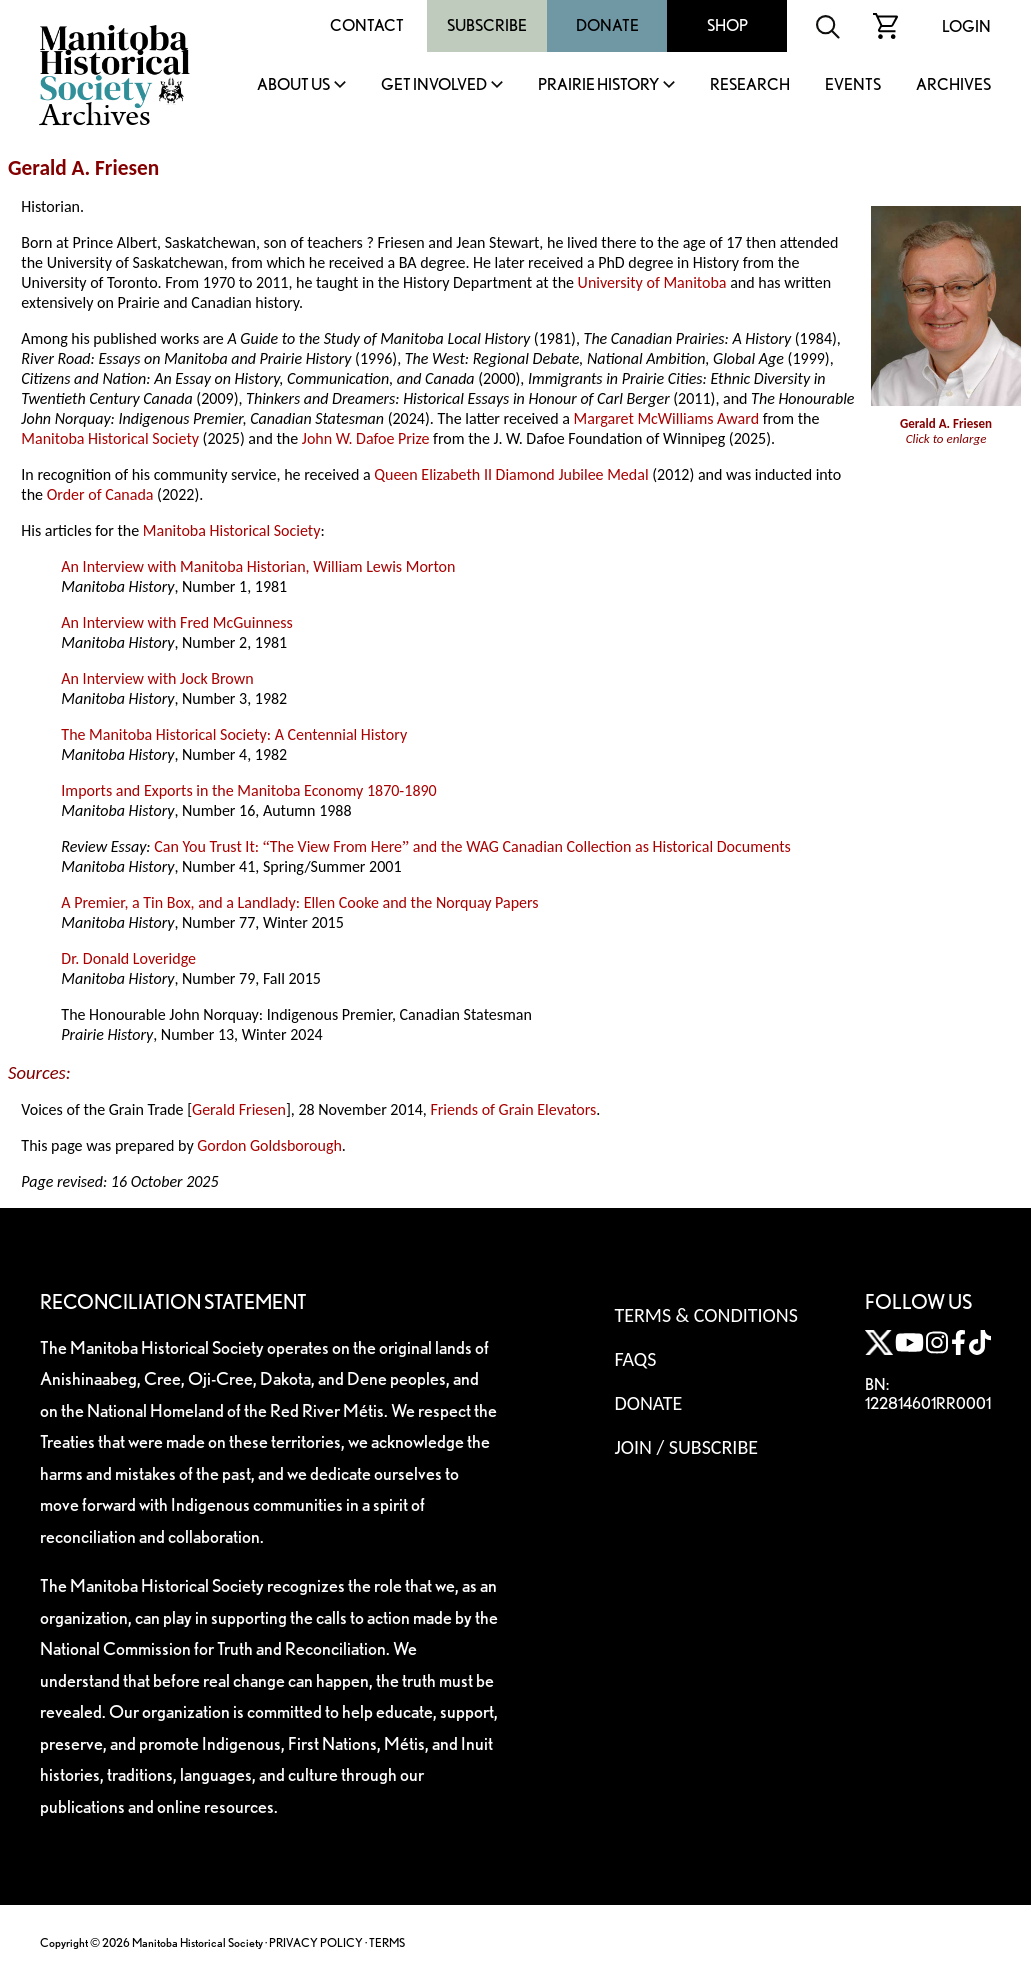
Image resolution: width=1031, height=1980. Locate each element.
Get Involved (434, 85)
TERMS (387, 1942)
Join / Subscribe (686, 1447)
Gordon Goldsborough (269, 1145)
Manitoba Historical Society (110, 438)
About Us (293, 85)
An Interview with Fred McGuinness (176, 622)
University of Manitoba (652, 282)
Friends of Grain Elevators (513, 1109)
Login (966, 26)
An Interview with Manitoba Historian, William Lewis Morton (258, 566)
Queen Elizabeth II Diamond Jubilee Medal (511, 474)
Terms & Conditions (705, 1315)
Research (750, 85)
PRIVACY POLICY (316, 1942)
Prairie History (598, 85)
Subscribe (487, 25)
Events (853, 85)
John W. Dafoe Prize (366, 438)
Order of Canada (100, 494)
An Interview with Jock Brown (157, 678)
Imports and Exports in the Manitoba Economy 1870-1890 (248, 790)
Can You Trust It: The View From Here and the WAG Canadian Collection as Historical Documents (472, 846)
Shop (727, 25)
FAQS (635, 1359)
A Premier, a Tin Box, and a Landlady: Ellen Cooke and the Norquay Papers (299, 902)
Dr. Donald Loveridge (128, 958)
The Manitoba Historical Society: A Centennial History (234, 734)
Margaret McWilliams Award (666, 418)
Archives (953, 85)
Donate (607, 25)
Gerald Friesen (239, 1109)
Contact (367, 25)
